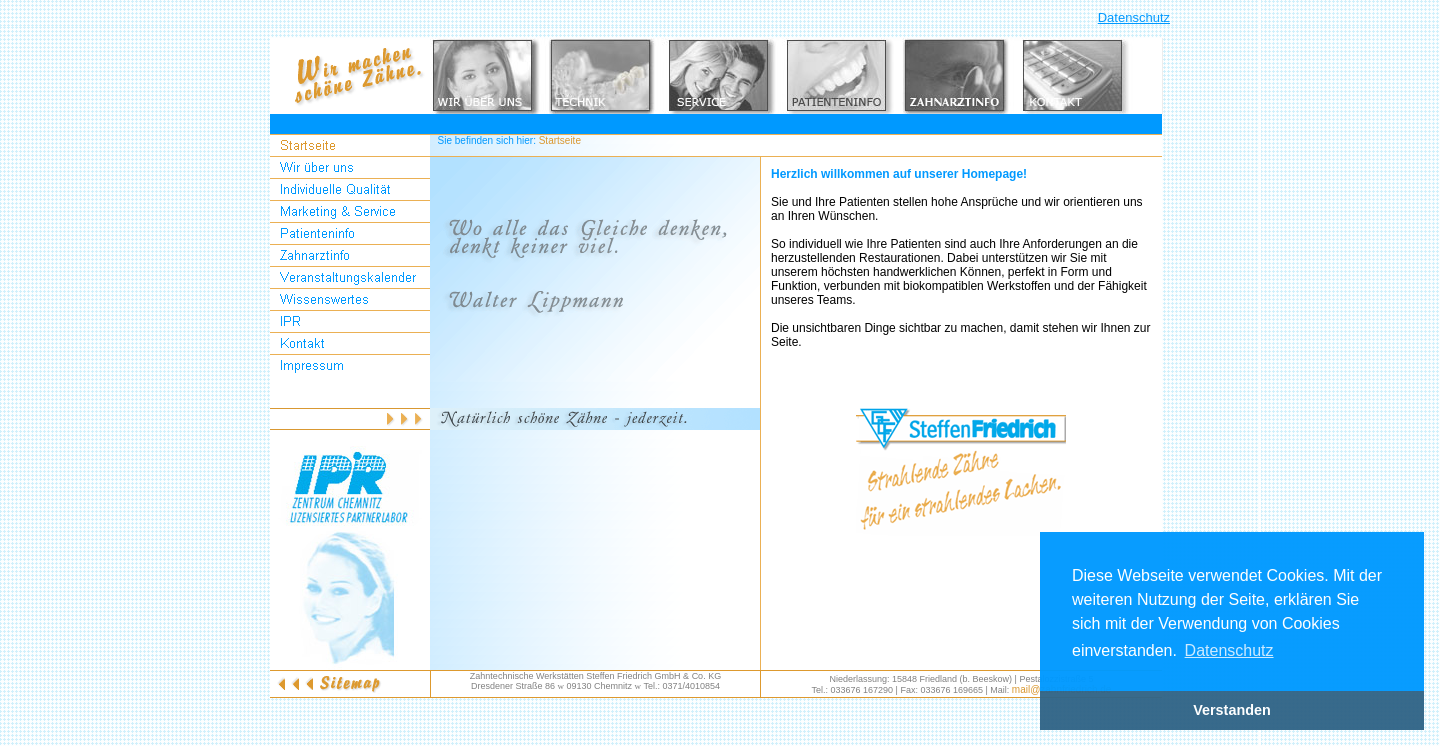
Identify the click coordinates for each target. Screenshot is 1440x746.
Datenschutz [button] (1229, 650)
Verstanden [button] (1232, 710)
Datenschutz (1134, 17)
